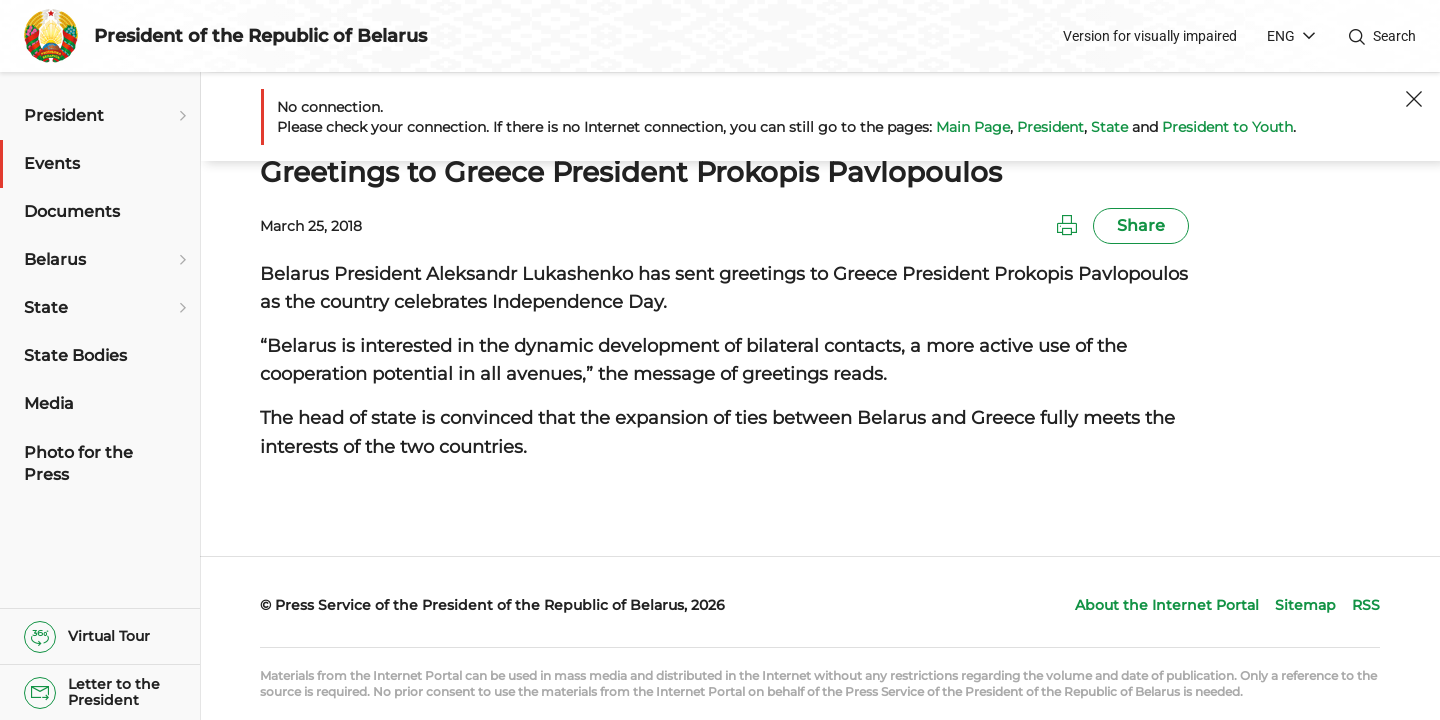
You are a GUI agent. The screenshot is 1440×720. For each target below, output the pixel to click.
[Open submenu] (180, 116)
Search (1394, 36)
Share (1141, 225)
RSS (1366, 605)
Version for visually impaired (1150, 36)
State (1109, 127)
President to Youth (1227, 127)
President (1050, 127)
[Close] (1414, 99)
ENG (1281, 36)
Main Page (973, 127)
